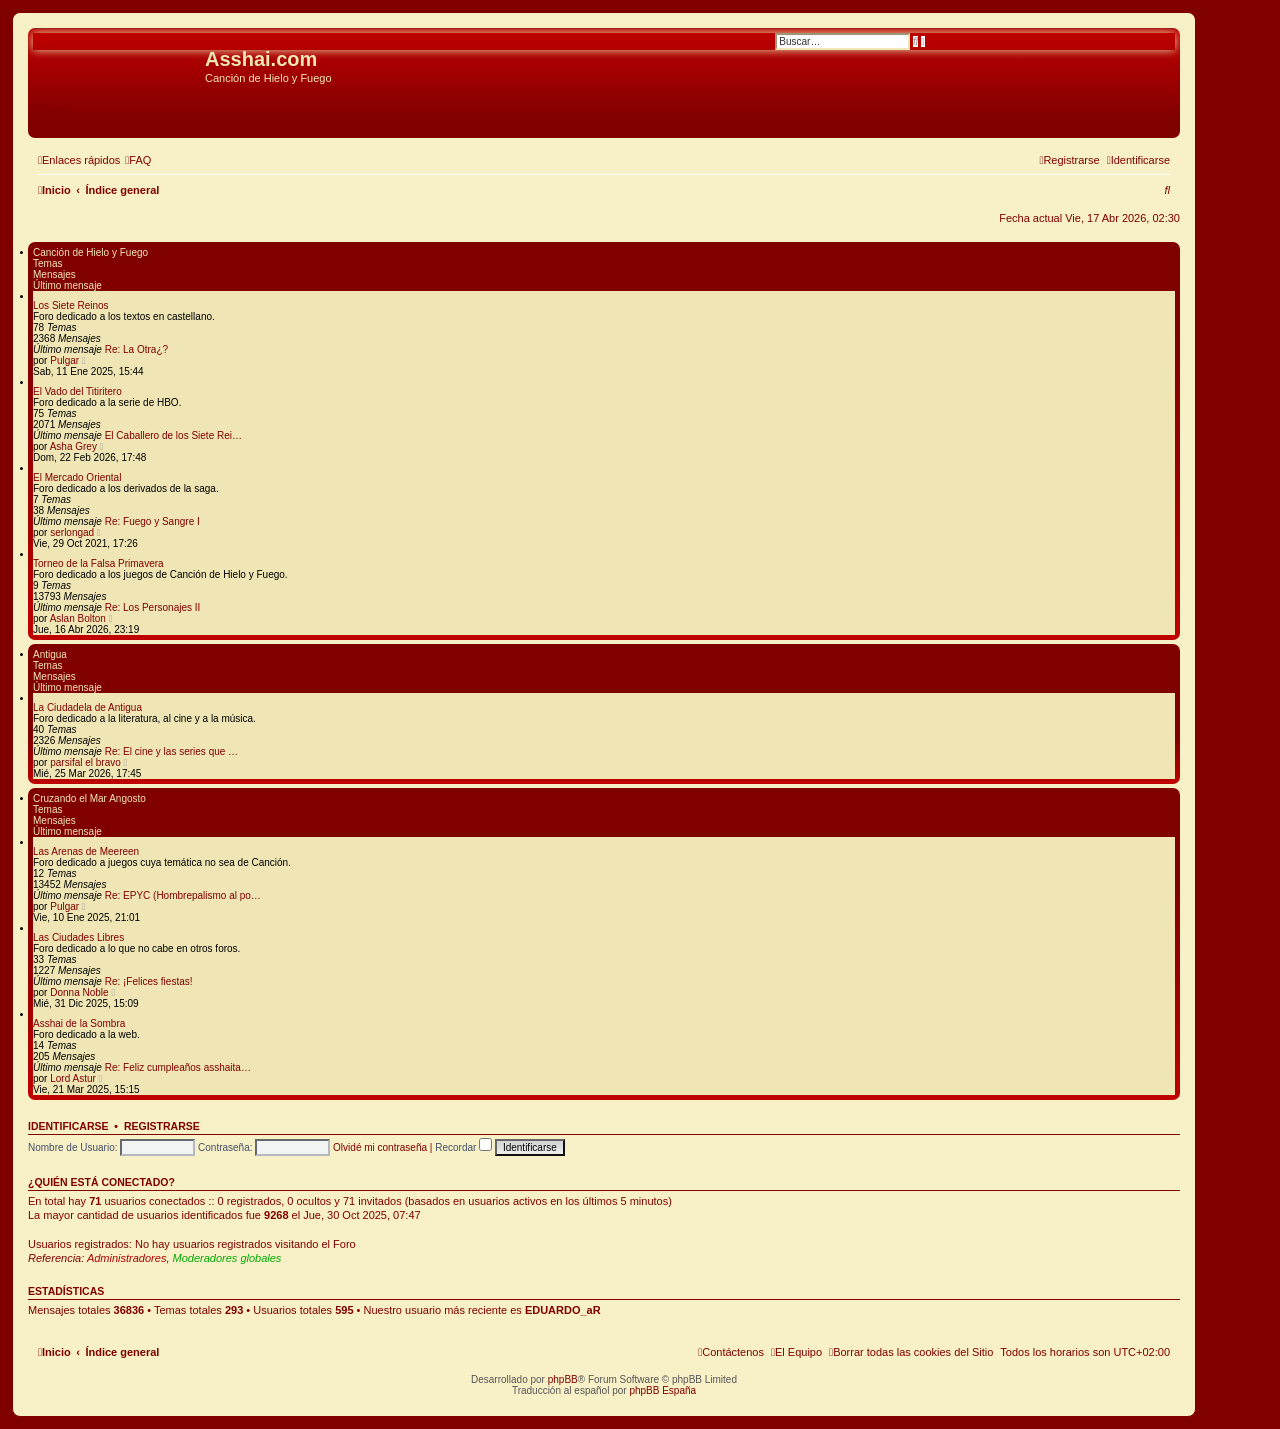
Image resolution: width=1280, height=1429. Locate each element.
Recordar (463, 1147)
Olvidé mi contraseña (380, 1147)
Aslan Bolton (78, 618)
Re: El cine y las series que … (171, 751)
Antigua (50, 654)
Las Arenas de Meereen (86, 851)
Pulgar (64, 360)
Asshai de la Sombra (79, 1023)
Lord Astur (73, 1078)
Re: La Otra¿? (136, 349)
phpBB (563, 1379)
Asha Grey (73, 446)
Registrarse (162, 1126)
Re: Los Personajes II (153, 607)
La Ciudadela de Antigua (87, 707)
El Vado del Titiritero (77, 391)
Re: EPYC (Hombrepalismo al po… (183, 895)
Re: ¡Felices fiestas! (149, 981)
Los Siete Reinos (71, 305)
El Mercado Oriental (77, 477)
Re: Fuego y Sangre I (152, 521)
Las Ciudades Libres (78, 937)
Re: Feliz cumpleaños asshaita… (178, 1067)
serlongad (72, 532)
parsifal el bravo (85, 762)
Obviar (49, 109)
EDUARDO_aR (563, 1310)
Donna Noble (79, 992)
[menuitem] (138, 160)
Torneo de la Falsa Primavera (98, 563)
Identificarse (68, 1126)
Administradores (126, 1258)
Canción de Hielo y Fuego (90, 252)
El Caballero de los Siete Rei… (173, 435)
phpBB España (662, 1390)
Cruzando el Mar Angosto (89, 798)
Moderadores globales (227, 1258)
